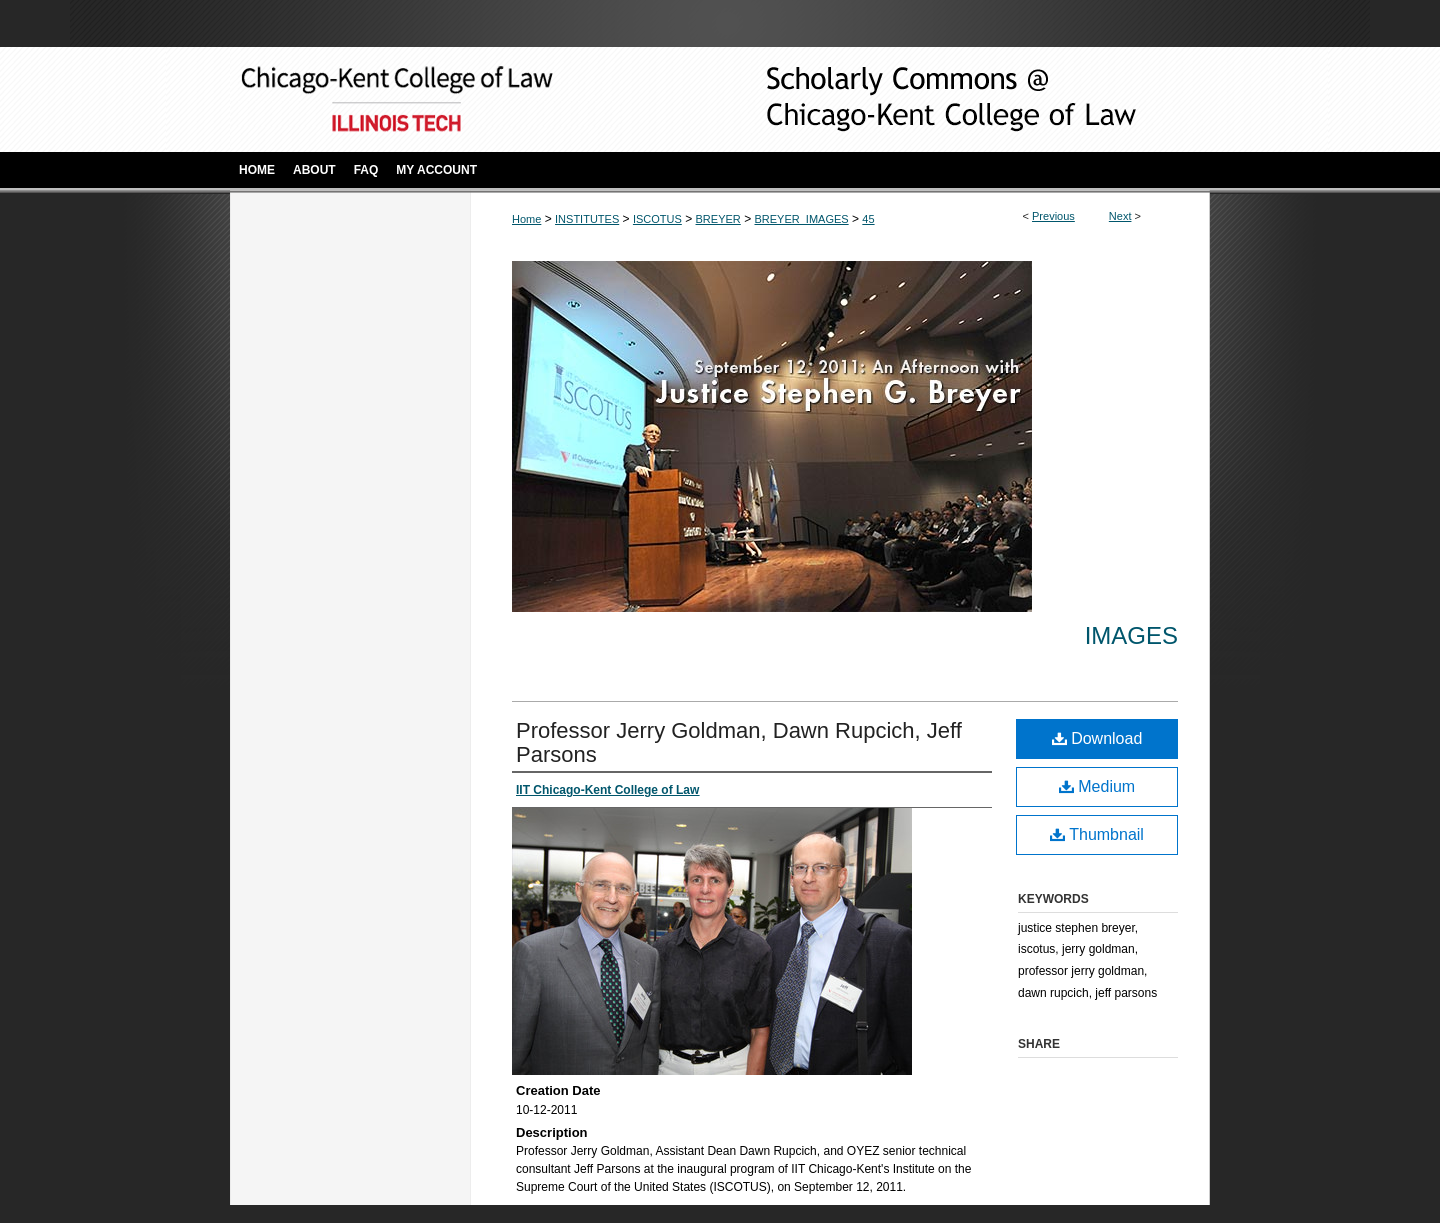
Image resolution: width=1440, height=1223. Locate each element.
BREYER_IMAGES (801, 219)
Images (1131, 635)
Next (1120, 216)
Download (1097, 738)
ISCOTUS (657, 219)
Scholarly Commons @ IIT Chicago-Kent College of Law (920, 99)
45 (868, 219)
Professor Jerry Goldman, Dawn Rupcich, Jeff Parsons (739, 742)
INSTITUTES (587, 219)
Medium (1097, 786)
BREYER (718, 219)
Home (526, 219)
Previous (1053, 216)
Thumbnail (1097, 834)
